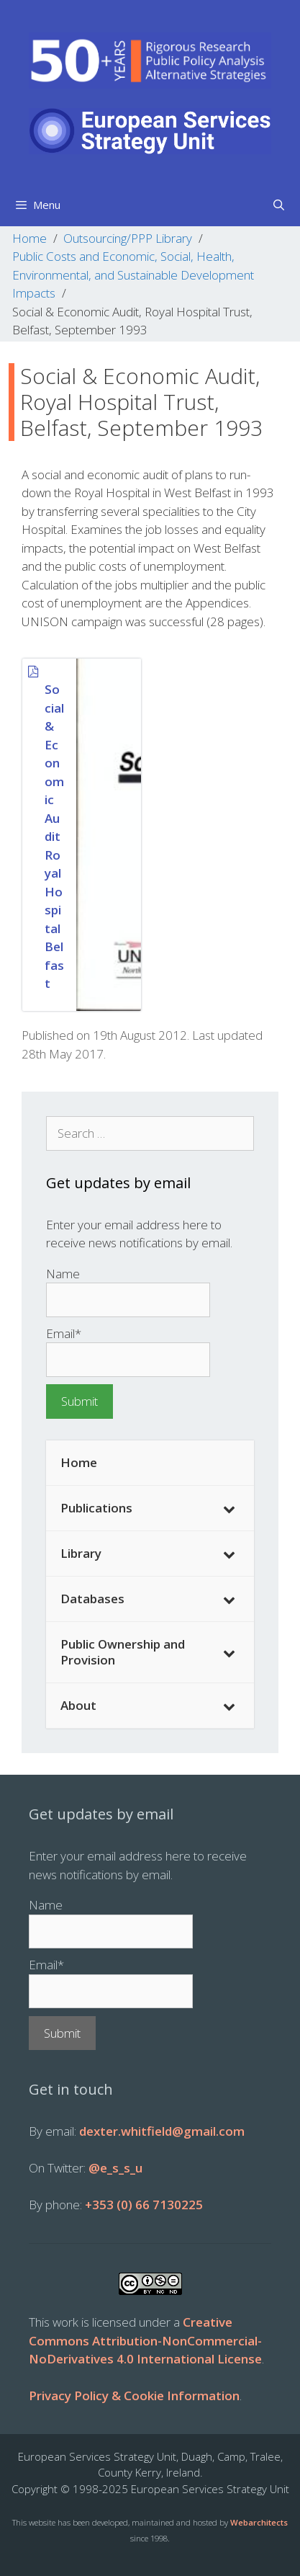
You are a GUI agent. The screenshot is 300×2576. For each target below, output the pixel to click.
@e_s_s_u (115, 2168)
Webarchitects (259, 2522)
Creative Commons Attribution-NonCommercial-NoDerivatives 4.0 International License (145, 2340)
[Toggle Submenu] (229, 1508)
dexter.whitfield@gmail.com (162, 2131)
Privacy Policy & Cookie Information (134, 2395)
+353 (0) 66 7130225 (144, 2204)
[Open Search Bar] (279, 204)
